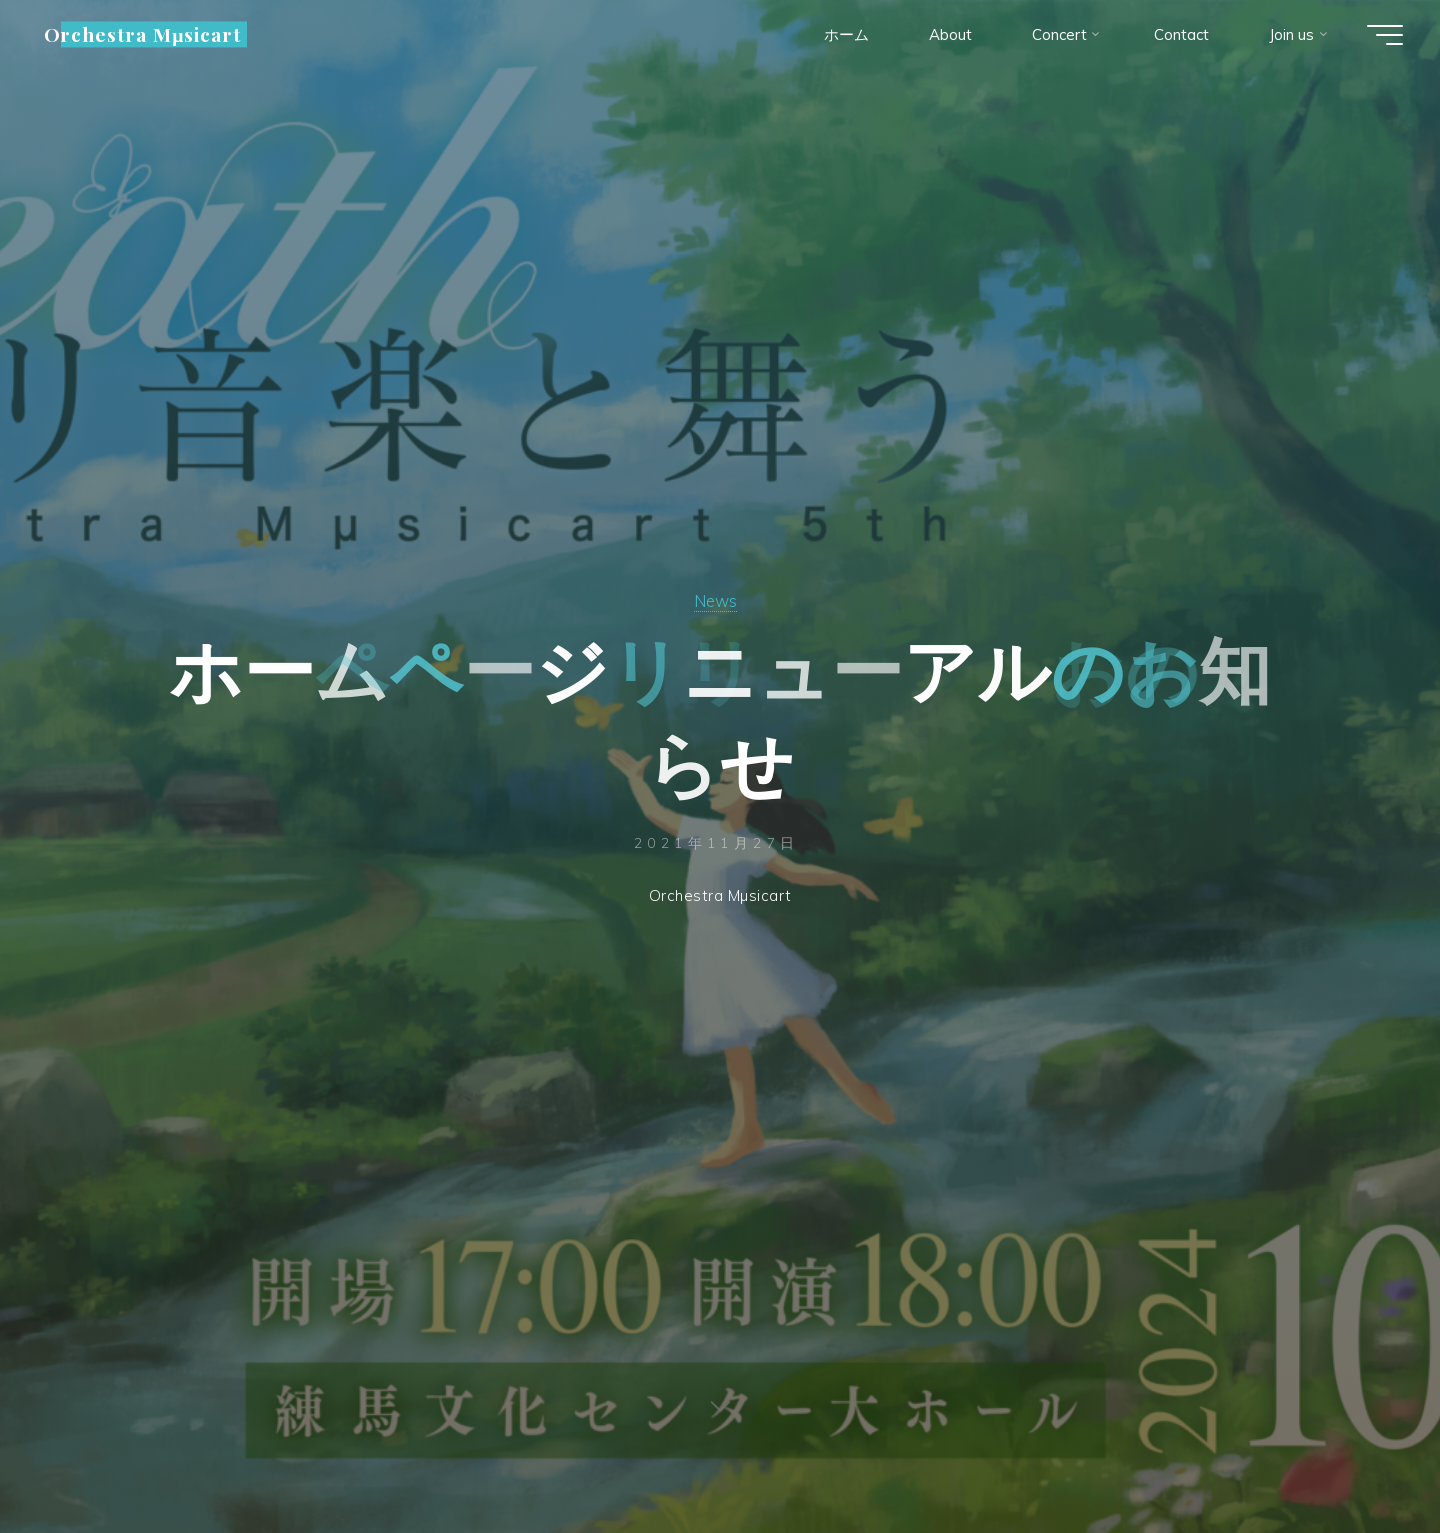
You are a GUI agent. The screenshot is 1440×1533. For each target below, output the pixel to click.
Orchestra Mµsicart (143, 34)
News (715, 600)
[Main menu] (1385, 35)
